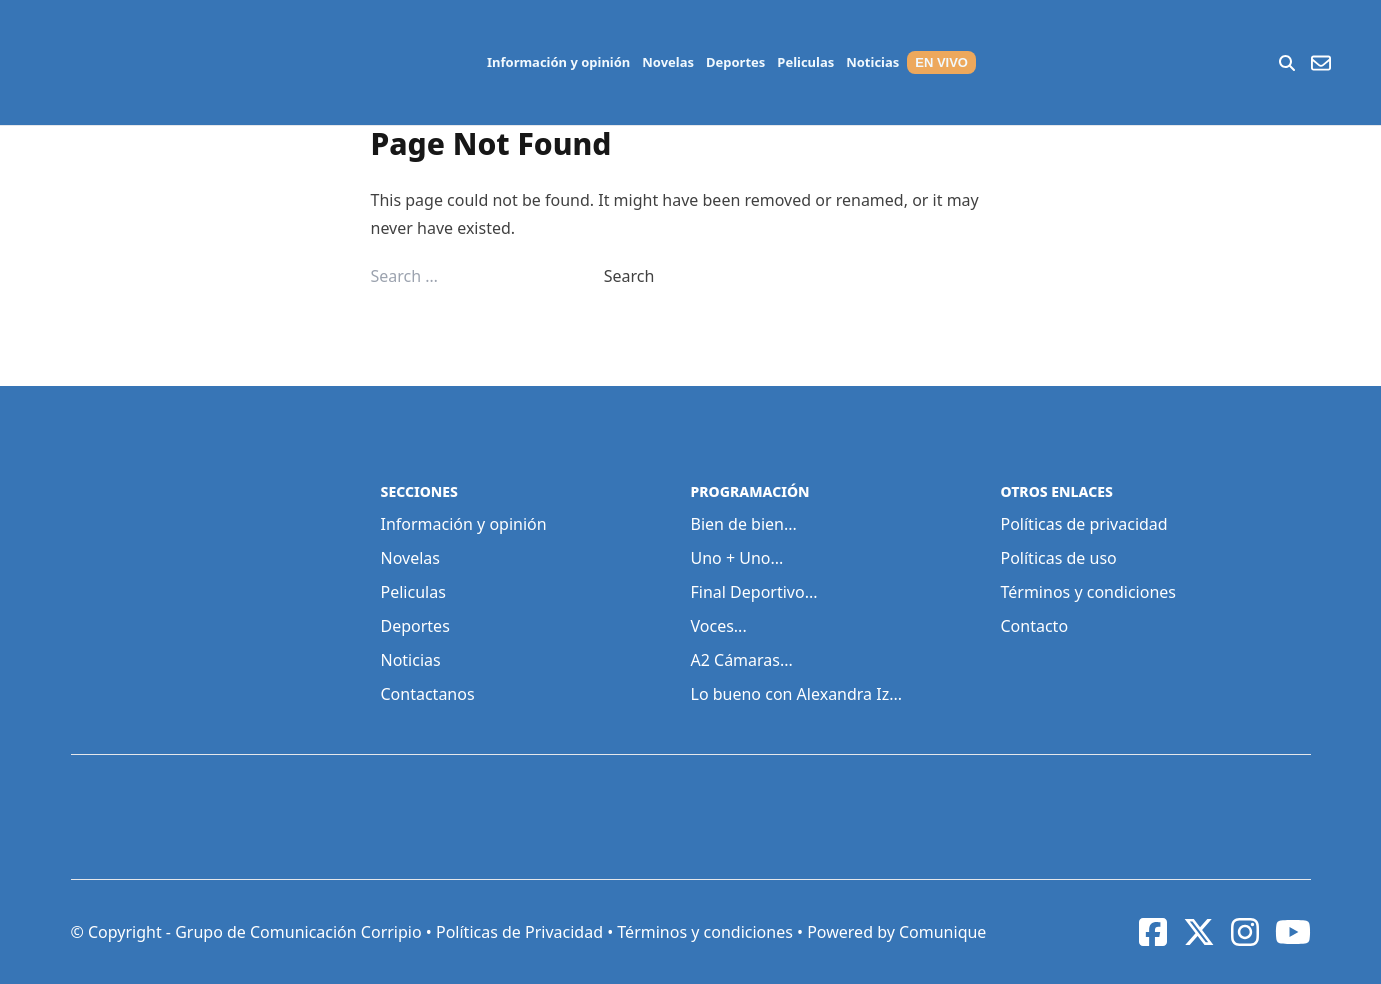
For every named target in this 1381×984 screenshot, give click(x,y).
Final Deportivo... (754, 592)
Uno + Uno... (737, 558)
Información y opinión (558, 62)
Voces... (719, 626)
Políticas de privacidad (1084, 524)
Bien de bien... (744, 524)
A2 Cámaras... (742, 660)
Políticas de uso (1059, 558)
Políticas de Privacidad (519, 932)
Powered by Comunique (896, 932)
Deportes (735, 62)
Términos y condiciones (1089, 592)
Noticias (872, 62)
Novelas (668, 62)
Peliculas (805, 62)
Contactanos (428, 694)
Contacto (1035, 626)
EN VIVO (941, 62)
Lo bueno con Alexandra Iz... (797, 694)
